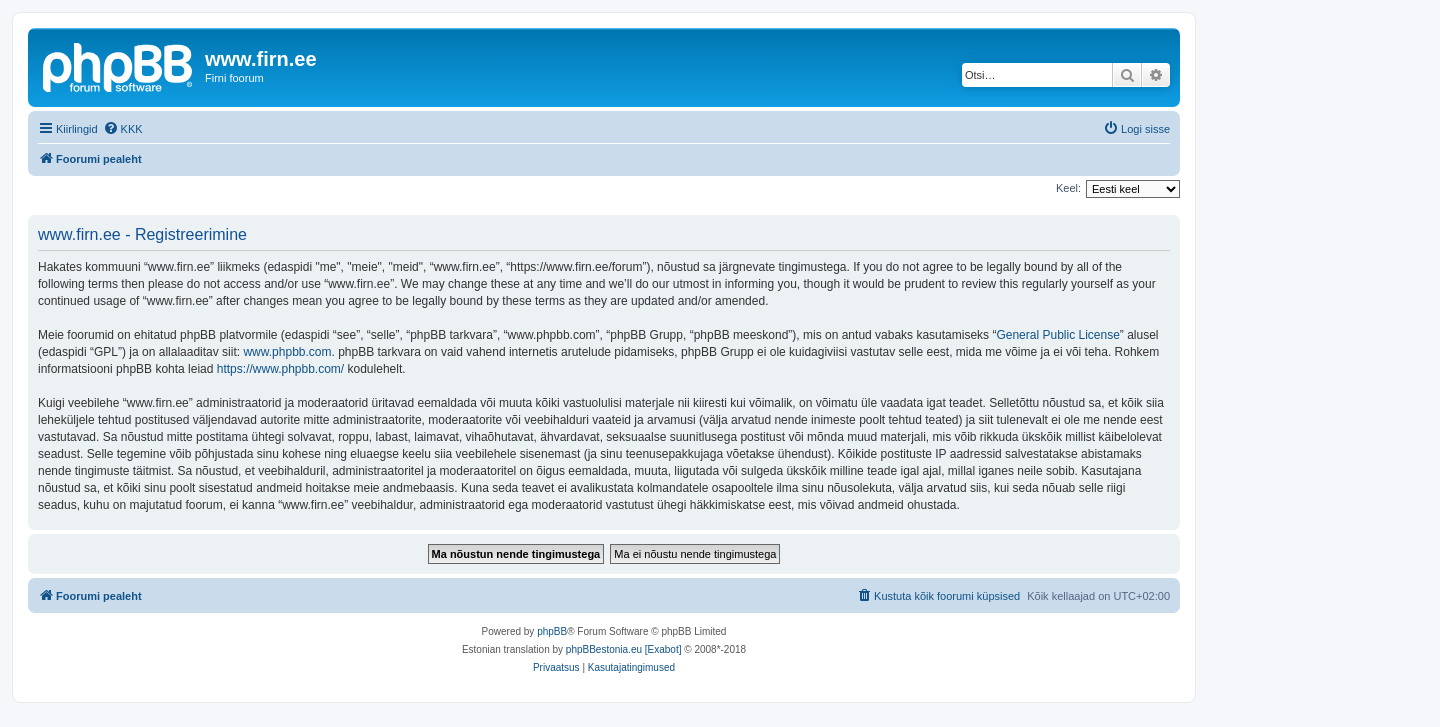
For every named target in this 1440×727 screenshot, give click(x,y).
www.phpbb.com (287, 352)
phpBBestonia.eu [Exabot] (624, 649)
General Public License (1057, 335)
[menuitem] (123, 129)
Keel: (1068, 188)
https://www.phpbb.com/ (280, 369)
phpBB (552, 631)
